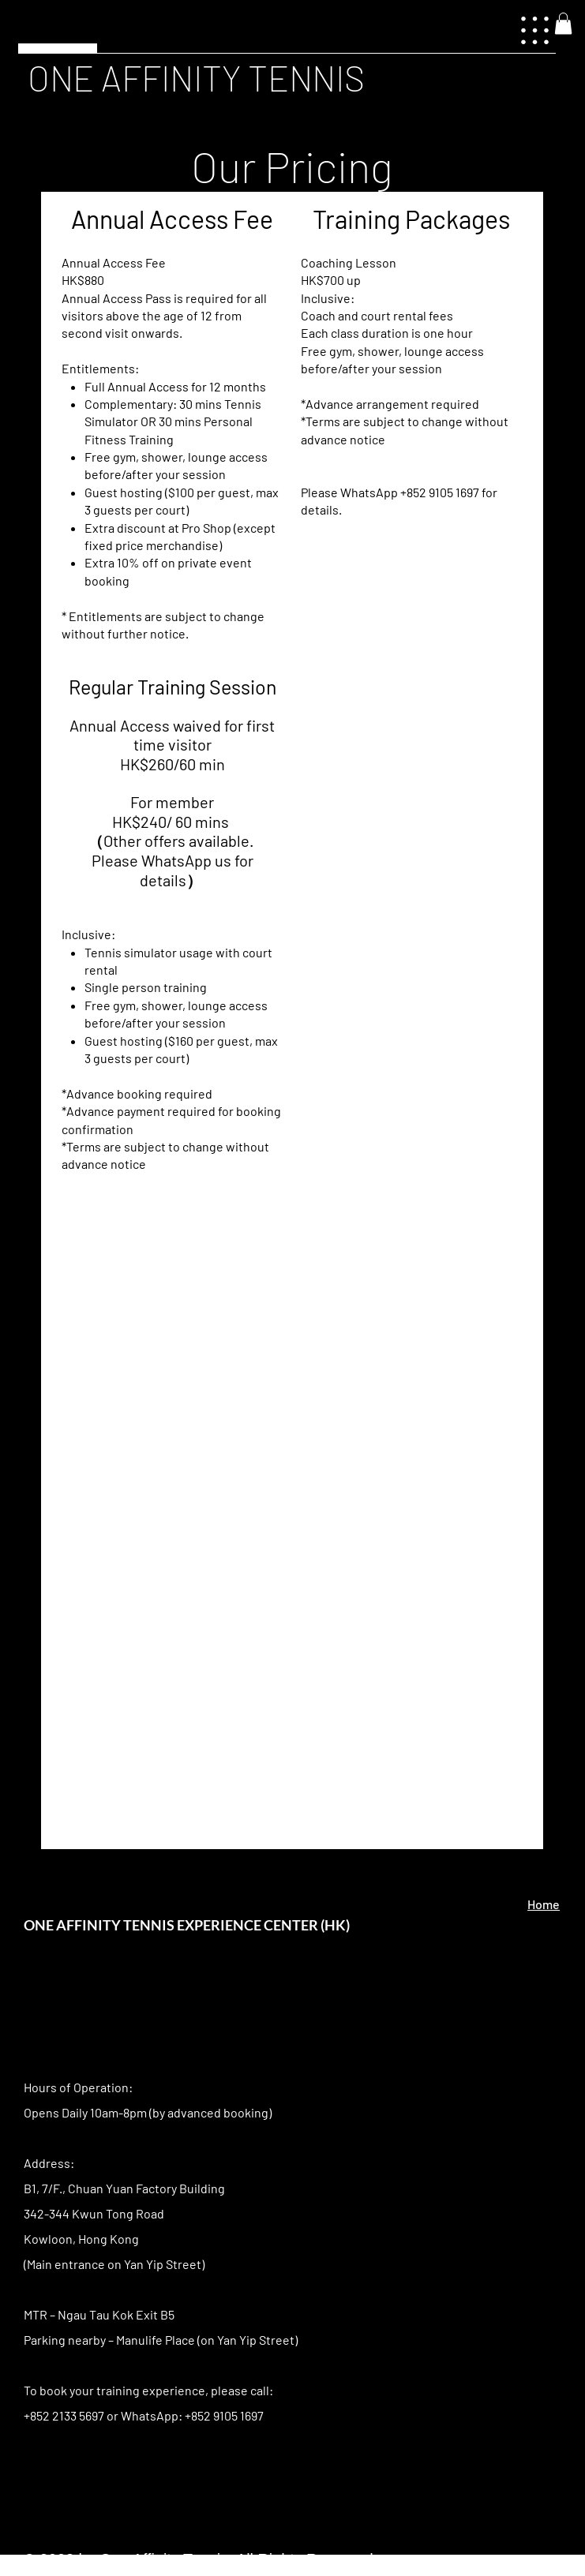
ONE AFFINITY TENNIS (196, 77)
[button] (563, 23)
